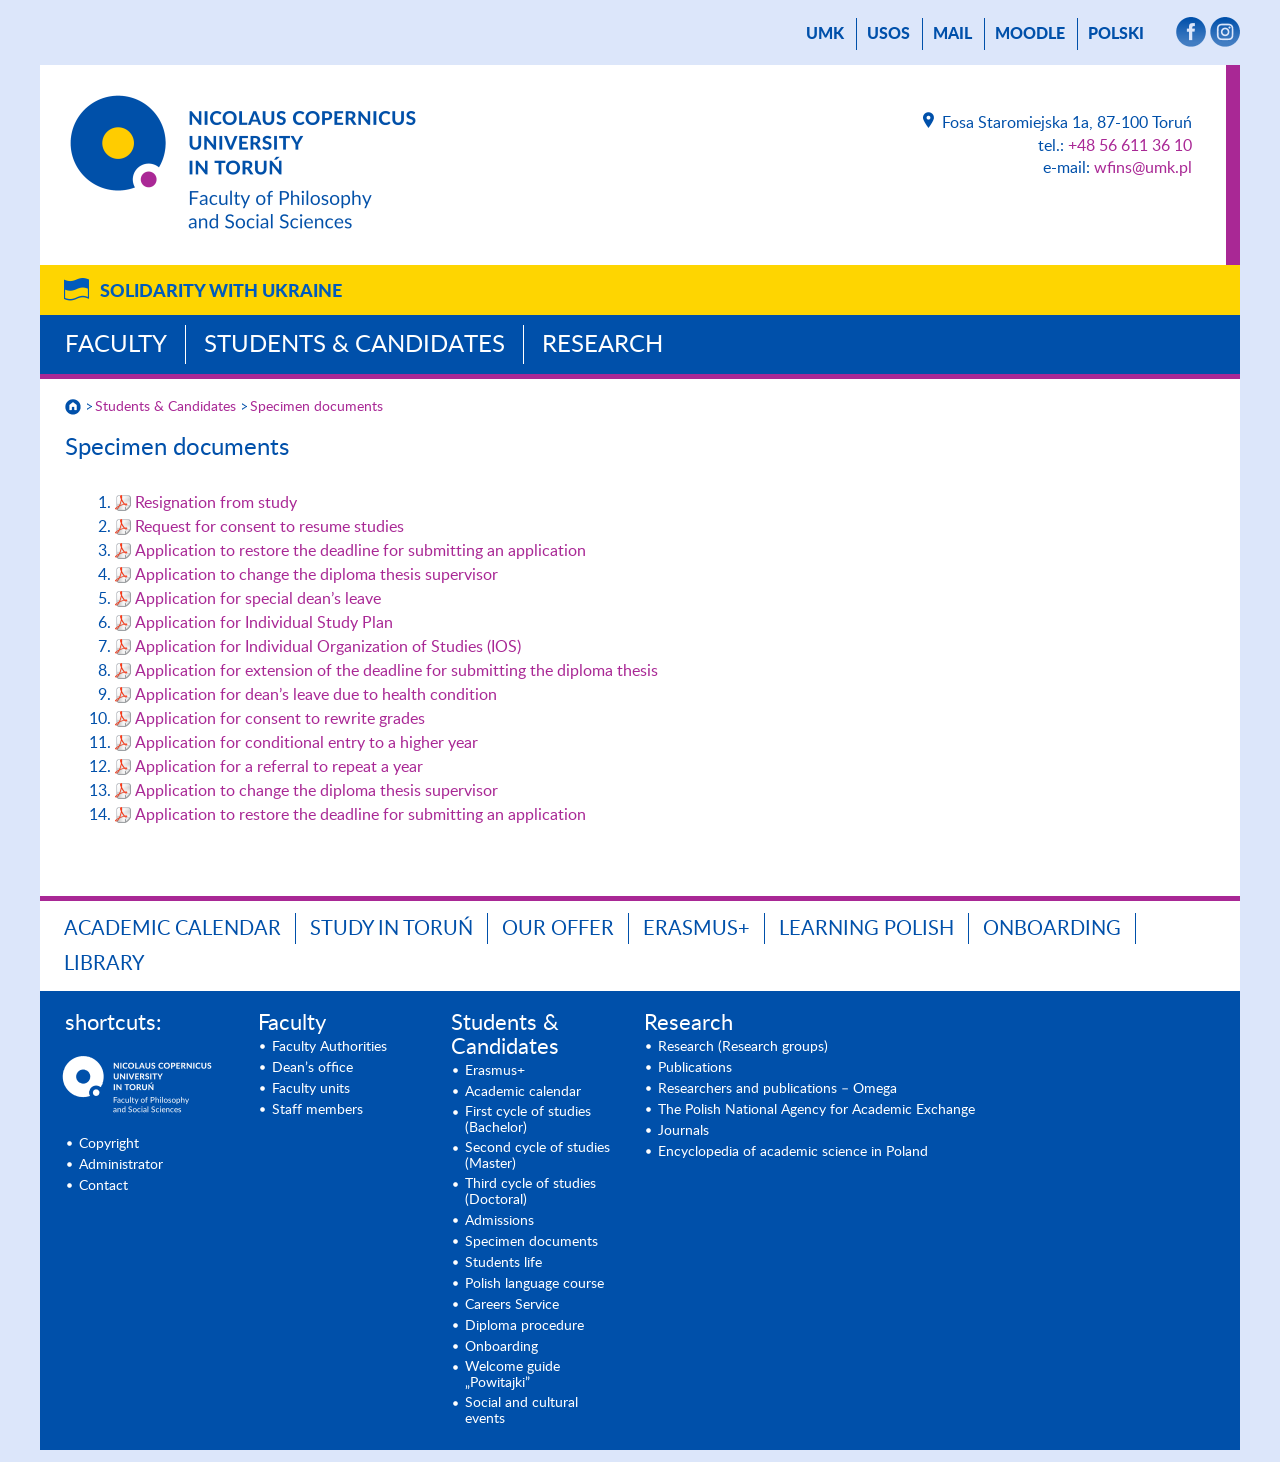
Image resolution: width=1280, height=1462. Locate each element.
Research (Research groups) (743, 1047)
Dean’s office (312, 1068)
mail (952, 34)
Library (104, 964)
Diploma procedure (524, 1326)
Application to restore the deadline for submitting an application (360, 551)
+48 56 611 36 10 (1130, 146)
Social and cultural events (521, 1411)
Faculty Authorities (329, 1047)
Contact (103, 1186)
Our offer (558, 929)
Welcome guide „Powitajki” (512, 1375)
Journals (683, 1131)
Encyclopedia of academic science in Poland (793, 1152)
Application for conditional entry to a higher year (306, 743)
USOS (888, 34)
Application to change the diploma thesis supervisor (316, 575)
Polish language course (534, 1284)
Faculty (116, 345)
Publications (695, 1068)
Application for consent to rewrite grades (280, 719)
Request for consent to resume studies (269, 527)
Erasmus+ (696, 929)
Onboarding (1052, 929)
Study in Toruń (391, 929)
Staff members (317, 1110)
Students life (503, 1263)
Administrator (121, 1165)
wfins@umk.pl (1143, 168)
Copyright (109, 1144)
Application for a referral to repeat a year (279, 767)
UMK (825, 34)
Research (602, 345)
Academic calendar (172, 929)
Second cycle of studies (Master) (537, 1156)
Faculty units (311, 1089)
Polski (1116, 34)
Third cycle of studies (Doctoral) (530, 1192)
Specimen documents (316, 407)
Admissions (499, 1221)
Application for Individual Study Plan (264, 623)
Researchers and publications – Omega (777, 1089)
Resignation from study (216, 503)
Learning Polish (866, 929)
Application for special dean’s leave (258, 599)
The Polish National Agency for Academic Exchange (816, 1110)
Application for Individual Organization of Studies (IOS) (328, 647)
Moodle (1030, 34)
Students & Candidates (354, 345)
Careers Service (512, 1305)
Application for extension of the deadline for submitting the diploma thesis (396, 671)
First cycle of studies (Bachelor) (528, 1120)
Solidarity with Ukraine (221, 292)
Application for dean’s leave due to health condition (316, 695)
